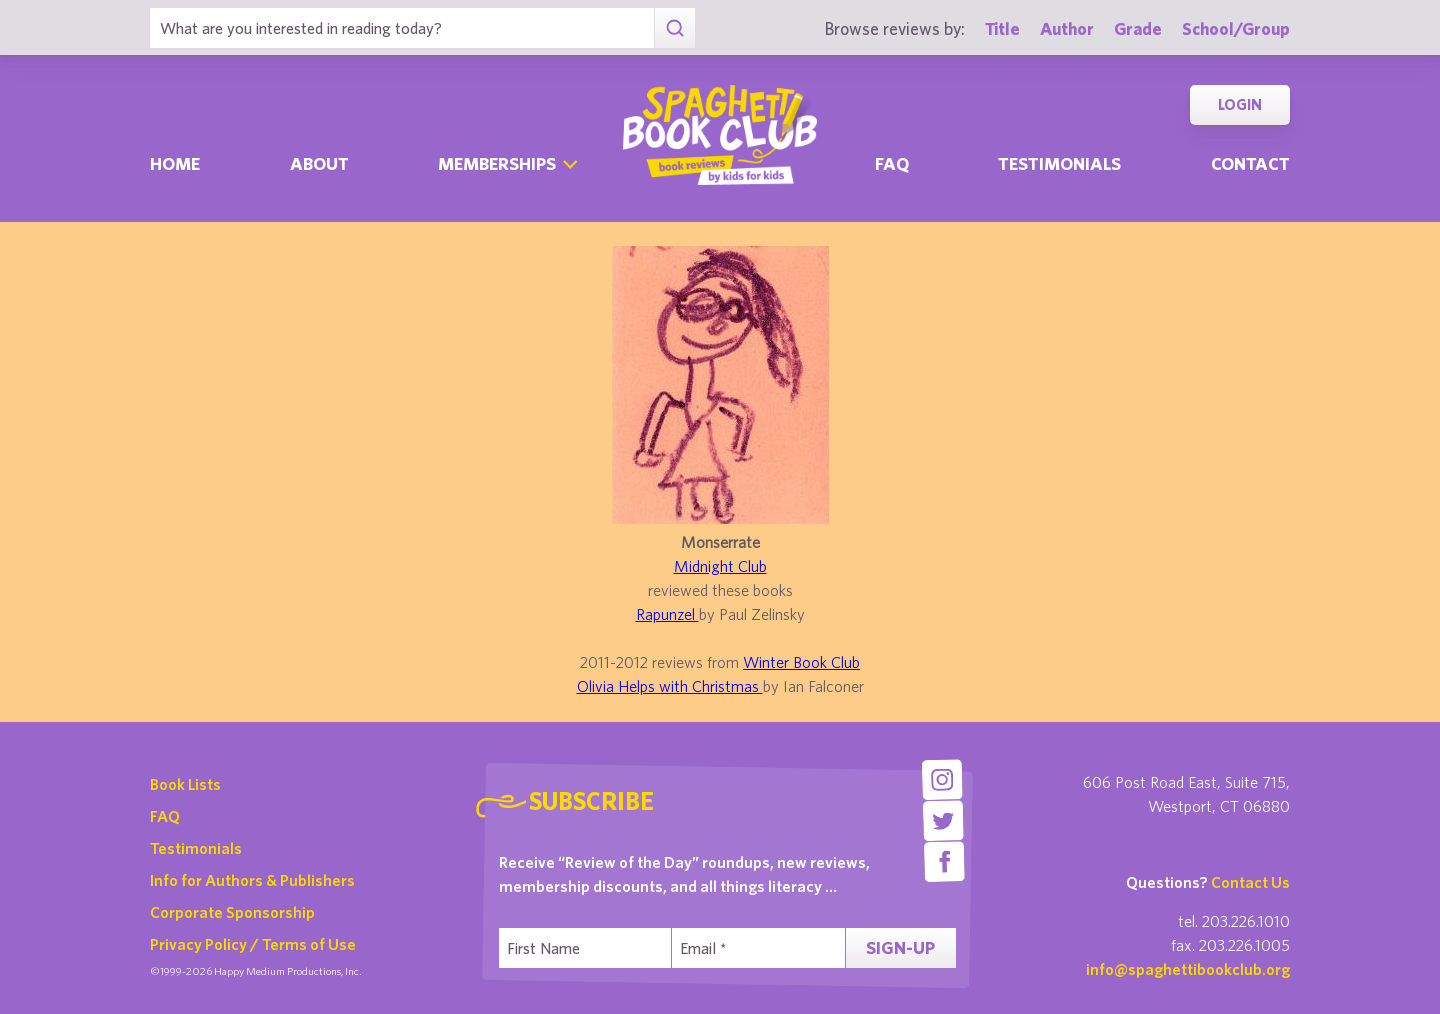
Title (1002, 28)
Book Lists (185, 784)
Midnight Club (720, 566)
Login (1240, 104)
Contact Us (1250, 882)
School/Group (1236, 28)
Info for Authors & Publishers (252, 880)
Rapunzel (667, 614)
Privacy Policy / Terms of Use (253, 944)
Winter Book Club (801, 662)
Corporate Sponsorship (232, 912)
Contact (1250, 163)
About (319, 163)
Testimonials (1059, 163)
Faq (892, 163)
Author (1067, 28)
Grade (1138, 28)
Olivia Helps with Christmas (670, 686)
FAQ (165, 816)
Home (175, 163)
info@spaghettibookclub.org (1188, 969)
